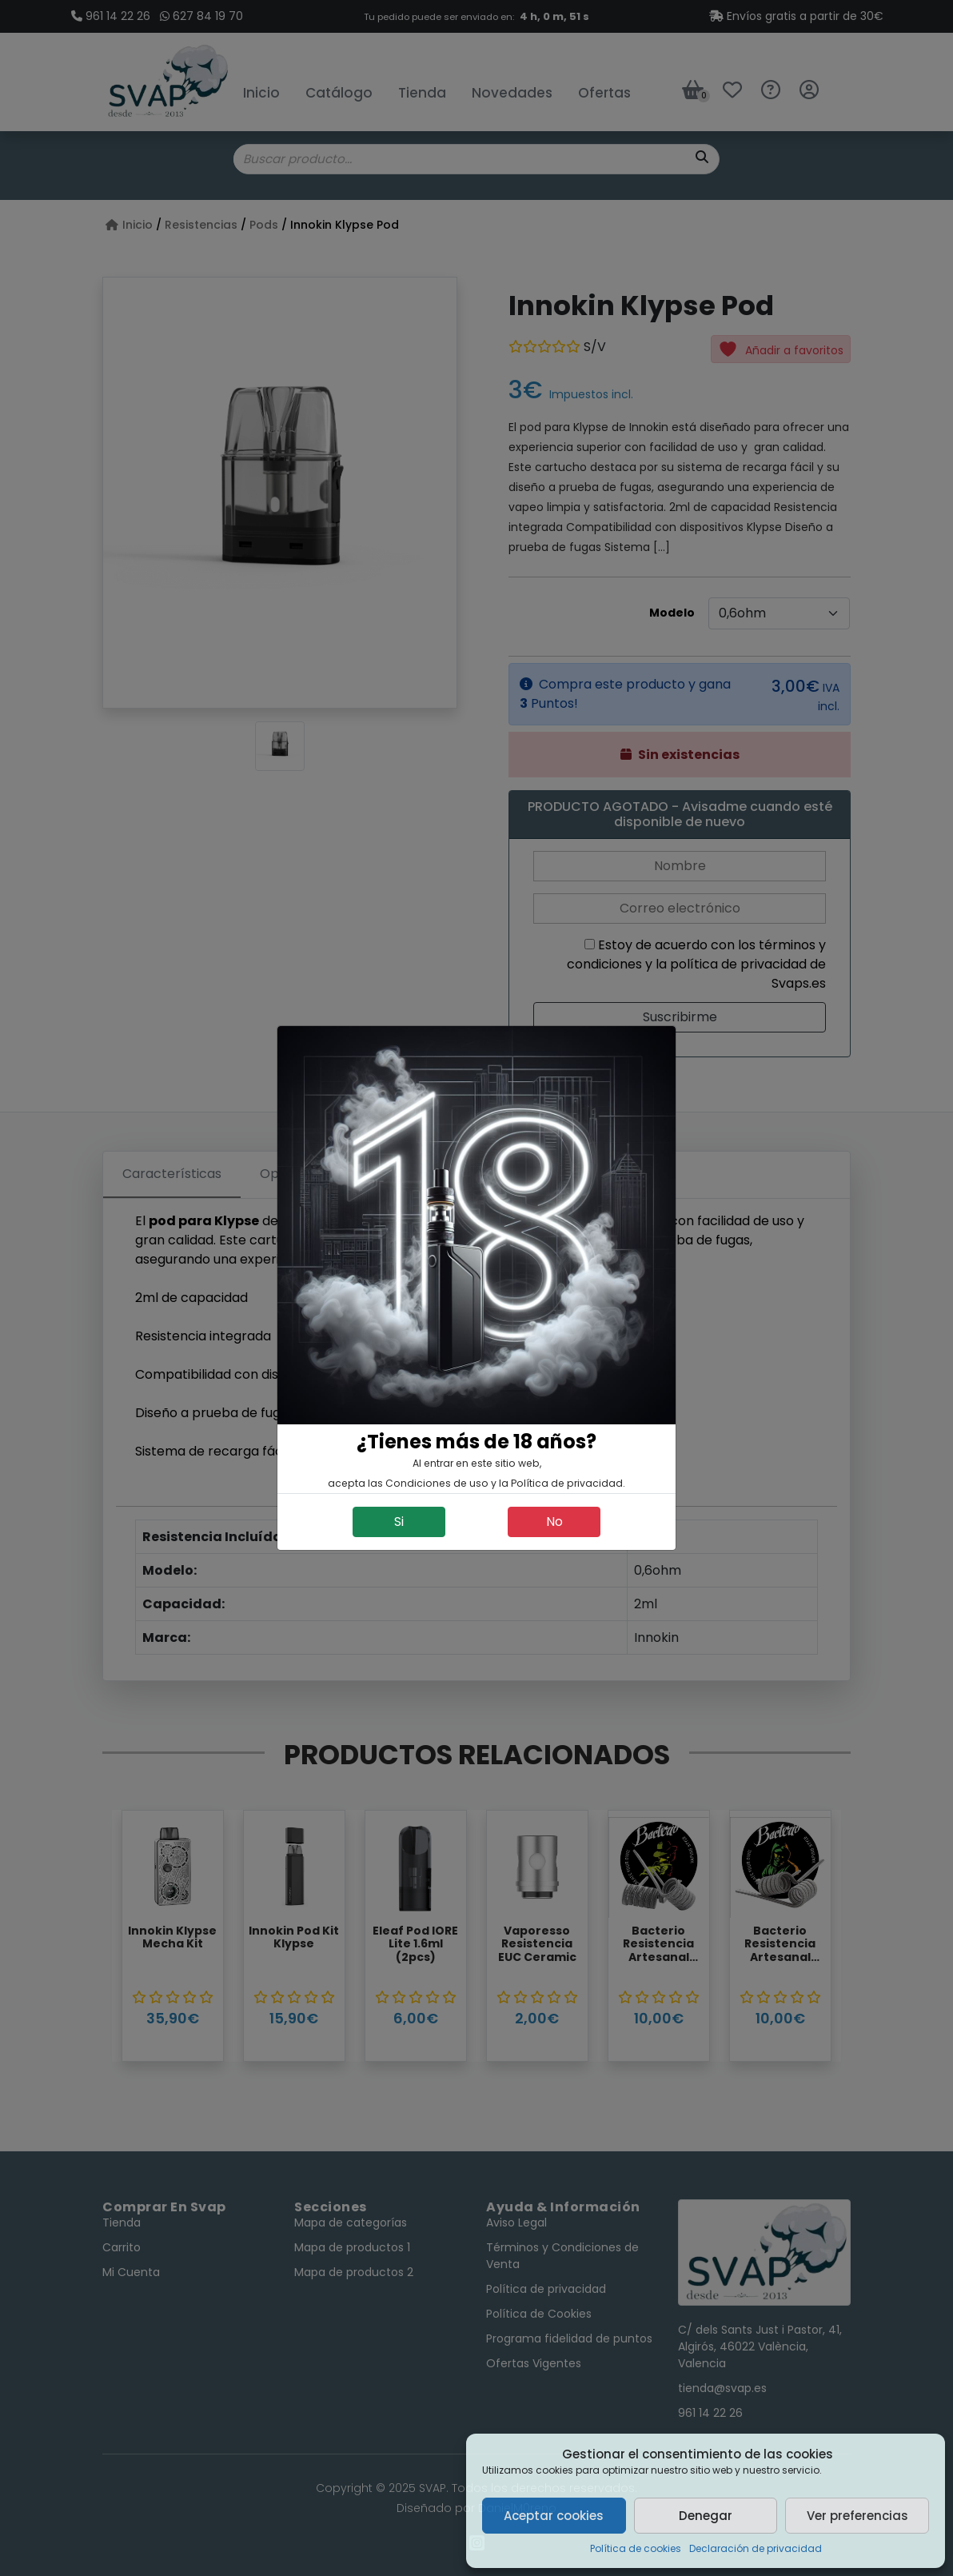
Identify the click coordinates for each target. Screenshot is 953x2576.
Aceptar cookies (554, 2515)
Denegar (705, 2515)
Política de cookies (635, 2548)
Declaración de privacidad (755, 2548)
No (554, 1521)
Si (399, 1521)
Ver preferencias (857, 2515)
